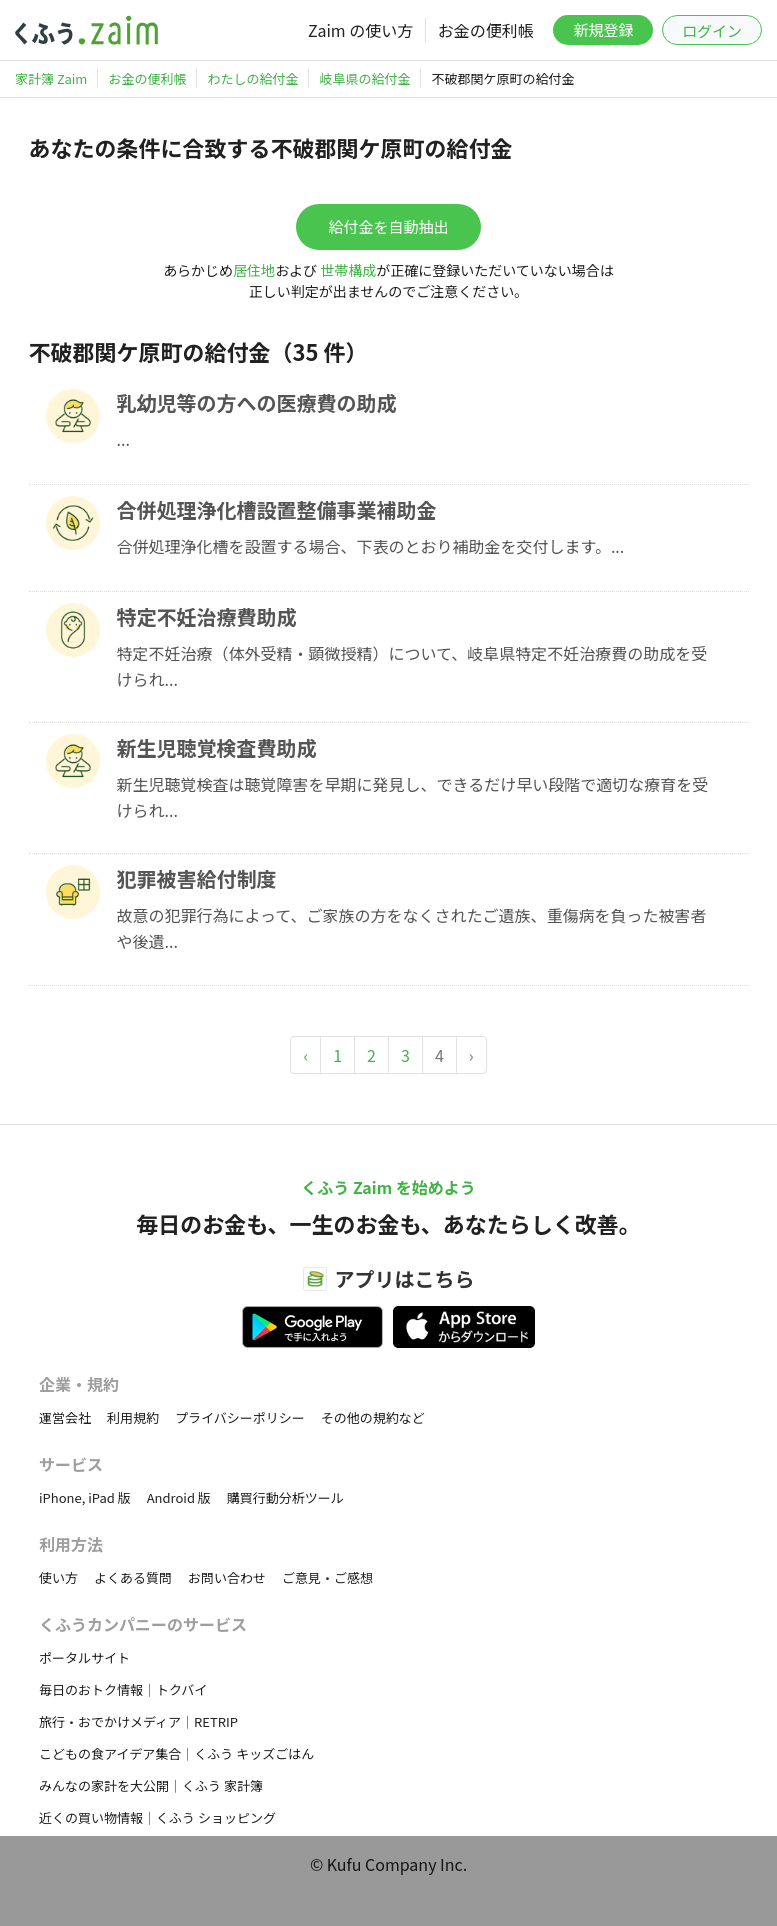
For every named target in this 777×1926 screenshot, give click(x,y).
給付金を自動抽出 (388, 226)
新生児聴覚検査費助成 (217, 747)
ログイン (712, 30)
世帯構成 (348, 270)
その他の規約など (373, 1417)
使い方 (58, 1577)
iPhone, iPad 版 (85, 1497)
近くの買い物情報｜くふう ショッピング (157, 1817)
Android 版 (179, 1497)
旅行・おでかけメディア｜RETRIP (138, 1721)
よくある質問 (133, 1577)
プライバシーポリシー (240, 1417)
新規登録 (603, 29)
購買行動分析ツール (285, 1497)
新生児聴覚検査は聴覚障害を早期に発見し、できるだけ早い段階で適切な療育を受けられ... (413, 797)
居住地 (254, 270)
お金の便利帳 (486, 30)
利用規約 (133, 1417)
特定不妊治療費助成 (207, 616)
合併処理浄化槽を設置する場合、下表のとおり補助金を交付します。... (371, 546)
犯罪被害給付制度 (197, 878)
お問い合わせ (227, 1577)
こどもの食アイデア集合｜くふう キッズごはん (176, 1753)
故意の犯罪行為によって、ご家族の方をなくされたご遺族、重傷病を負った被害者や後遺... (412, 928)
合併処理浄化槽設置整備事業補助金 (277, 509)
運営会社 (65, 1417)
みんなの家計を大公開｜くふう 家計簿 (151, 1785)
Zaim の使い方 (360, 30)
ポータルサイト (84, 1657)
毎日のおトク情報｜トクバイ (123, 1689)
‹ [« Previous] (305, 1055)
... (123, 439)
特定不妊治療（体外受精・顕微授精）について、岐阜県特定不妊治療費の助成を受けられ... (412, 666)
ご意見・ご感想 (327, 1577)
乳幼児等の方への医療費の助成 (257, 402)
